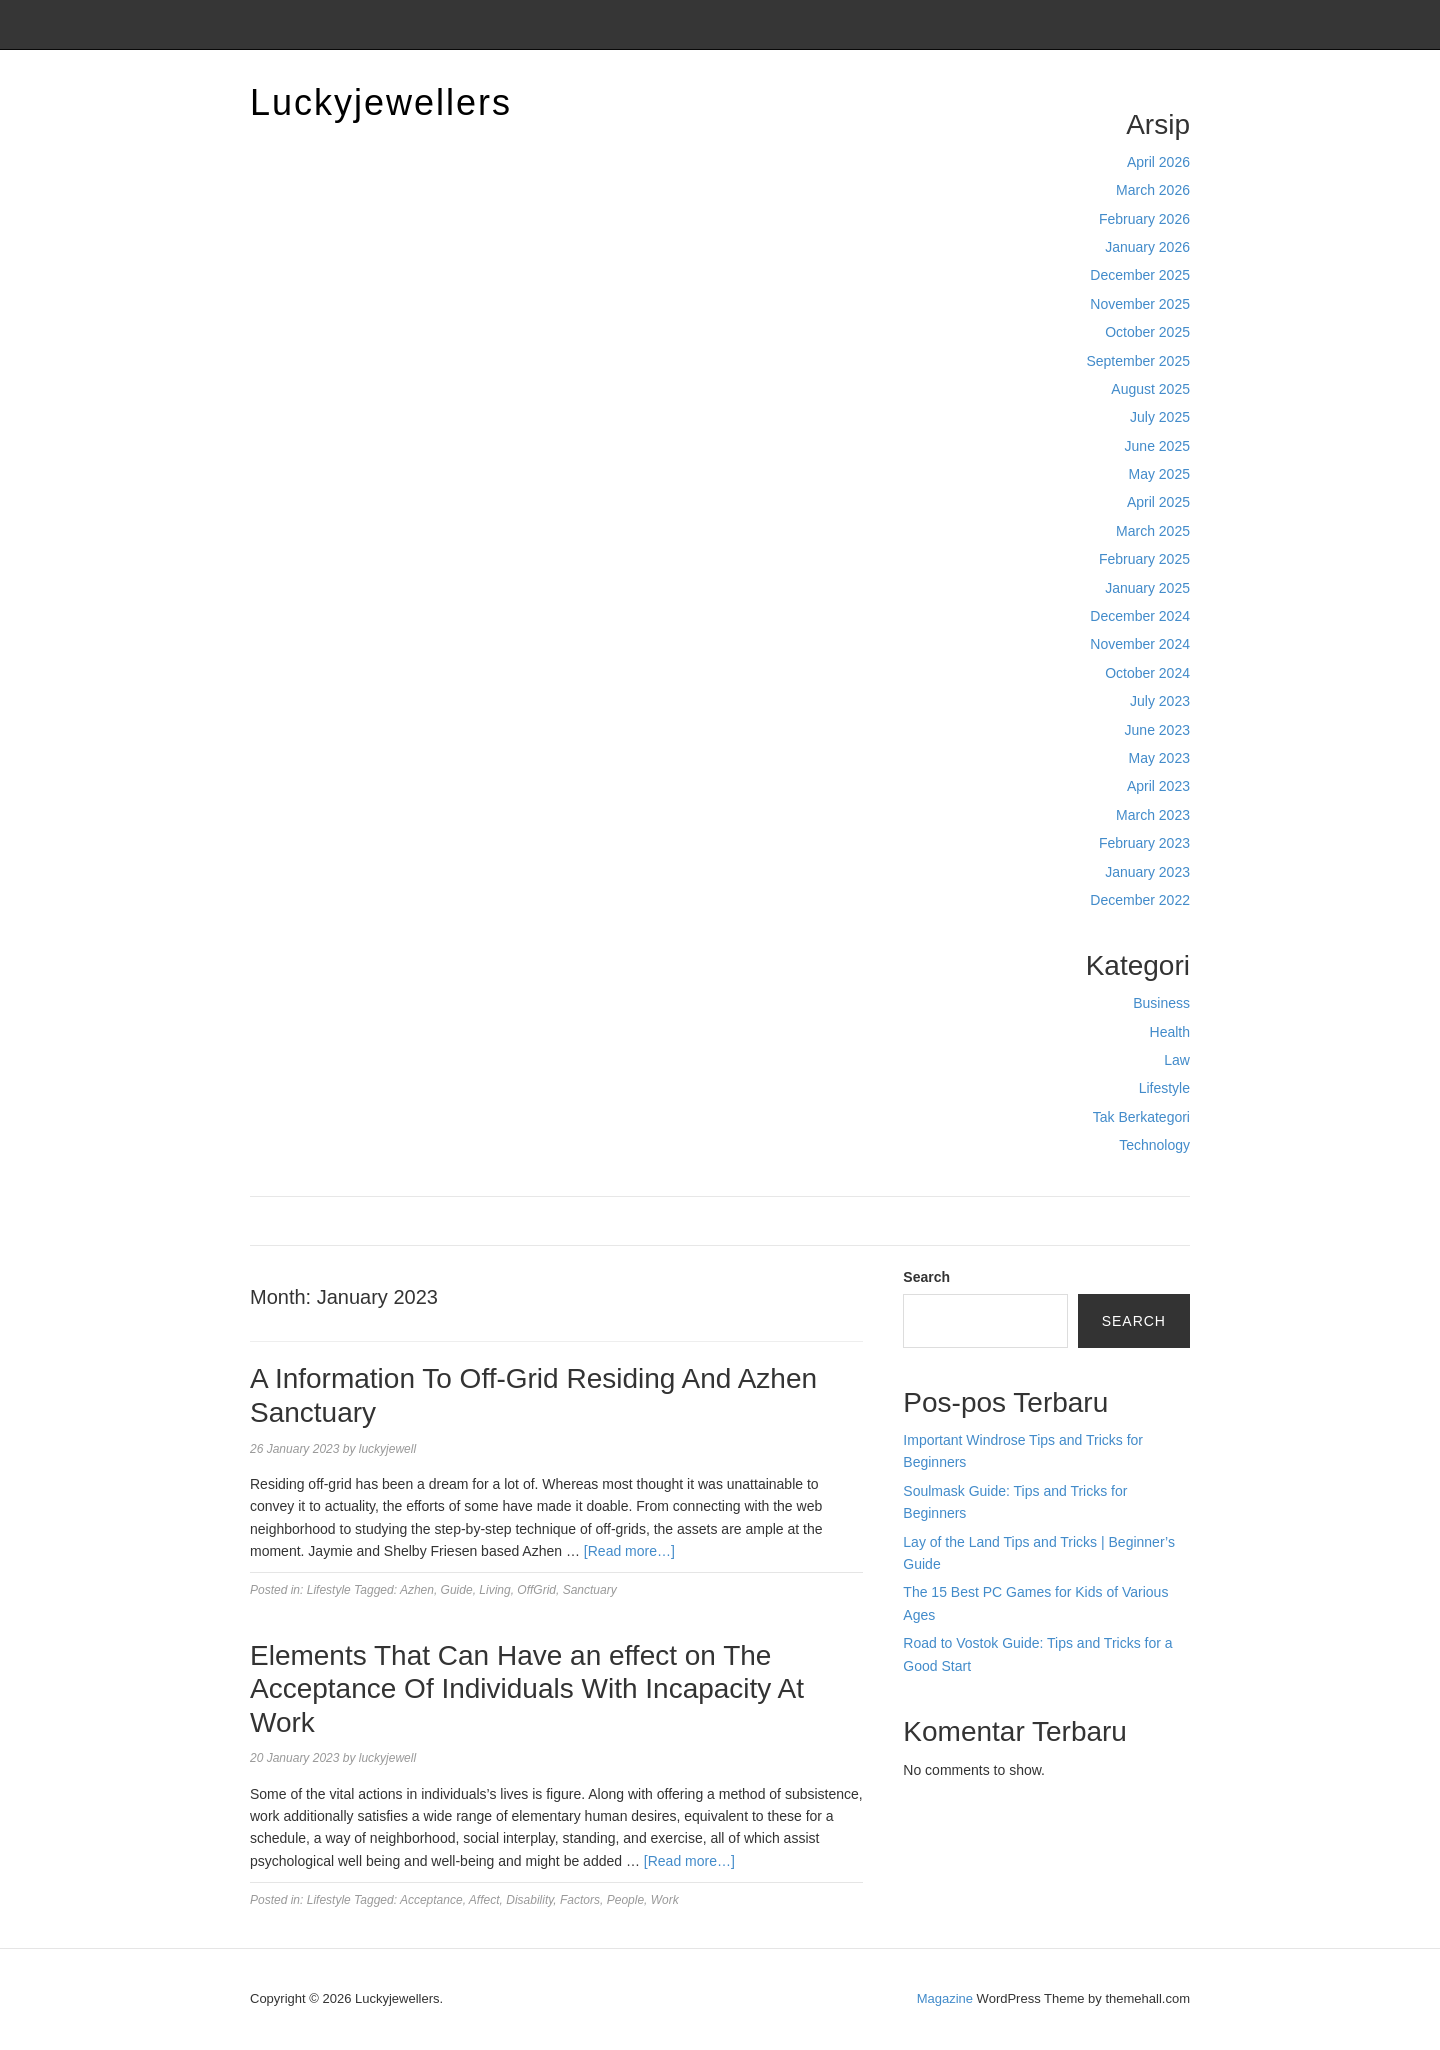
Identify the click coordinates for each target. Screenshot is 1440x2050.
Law (1177, 1060)
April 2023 (1158, 786)
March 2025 (1153, 531)
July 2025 (1160, 417)
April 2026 (1158, 162)
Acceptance (431, 1900)
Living (494, 1590)
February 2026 (1144, 219)
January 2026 (1147, 247)
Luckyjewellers (381, 102)
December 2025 (1140, 275)
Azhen (417, 1590)
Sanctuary (590, 1590)
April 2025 (1158, 502)
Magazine (945, 1998)
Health (1170, 1032)
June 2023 (1157, 730)
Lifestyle (1164, 1088)
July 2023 (1160, 701)
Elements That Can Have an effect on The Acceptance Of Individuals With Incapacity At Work (527, 1689)
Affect (484, 1900)
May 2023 (1159, 758)
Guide (457, 1590)
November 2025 (1140, 304)
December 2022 (1140, 900)
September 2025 (1138, 361)
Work (665, 1900)
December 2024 (1140, 616)
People (625, 1900)
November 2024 (1140, 644)
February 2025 (1144, 559)
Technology (1154, 1145)
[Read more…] (629, 1551)
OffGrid (536, 1590)
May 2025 (1159, 474)
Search (926, 1277)
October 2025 (1147, 332)
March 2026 (1153, 190)
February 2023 (1144, 843)
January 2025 (1147, 588)
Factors (580, 1900)
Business (1161, 1003)
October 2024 (1147, 673)
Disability (529, 1900)
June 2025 (1157, 446)
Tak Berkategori (1141, 1117)
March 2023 (1153, 815)
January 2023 (1147, 872)
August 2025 (1150, 389)
